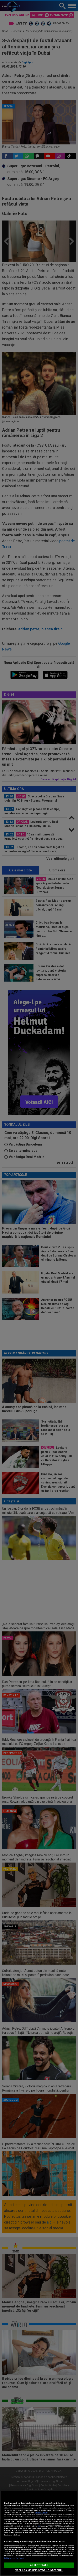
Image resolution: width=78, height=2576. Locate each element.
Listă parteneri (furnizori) (14, 2558)
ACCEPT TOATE (39, 2565)
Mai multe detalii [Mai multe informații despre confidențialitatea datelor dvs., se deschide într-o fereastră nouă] (41, 2512)
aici (38, 2526)
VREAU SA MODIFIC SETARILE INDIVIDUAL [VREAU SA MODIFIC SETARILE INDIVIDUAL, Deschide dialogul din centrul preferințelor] (39, 2570)
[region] (39, 2533)
